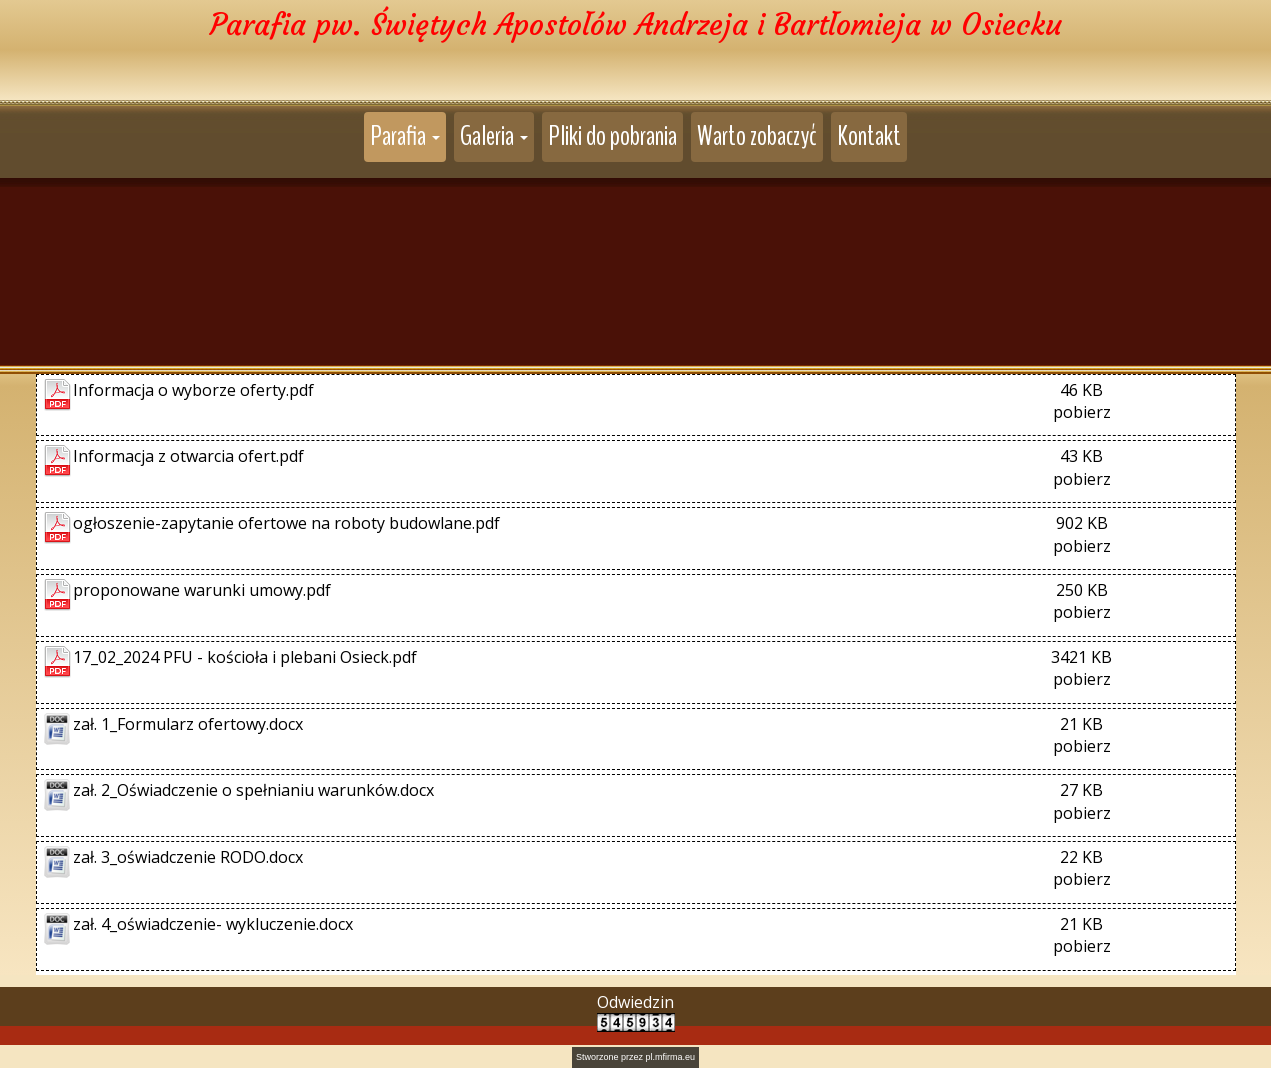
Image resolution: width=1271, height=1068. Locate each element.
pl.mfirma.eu (671, 1053)
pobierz (1082, 408)
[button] (405, 137)
